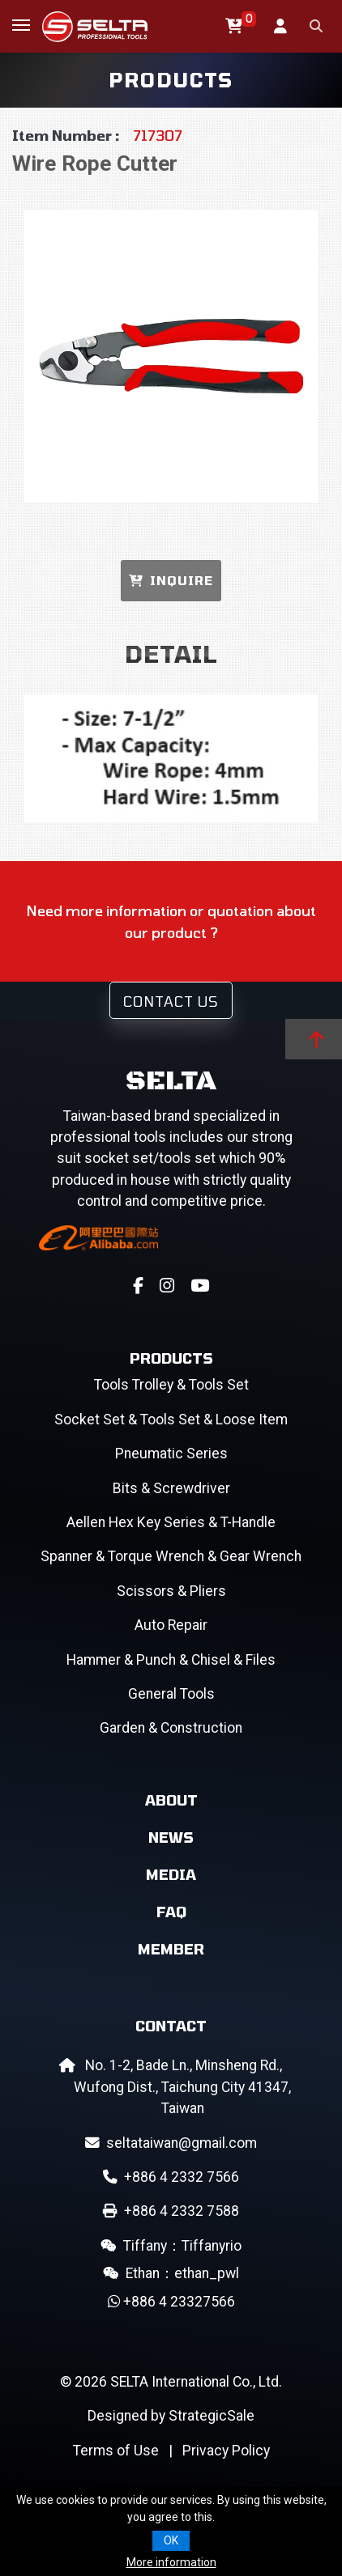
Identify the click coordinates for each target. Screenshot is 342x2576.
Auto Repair (171, 1625)
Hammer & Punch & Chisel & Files (171, 1660)
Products (171, 1358)
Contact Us (171, 1001)
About (171, 1800)
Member (171, 1949)
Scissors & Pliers (171, 1591)
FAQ (171, 1911)
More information (171, 2562)
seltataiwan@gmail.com (171, 2143)
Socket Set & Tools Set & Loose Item (171, 1419)
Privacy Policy (226, 2450)
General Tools (171, 1694)
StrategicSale (211, 2416)
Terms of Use (116, 2450)
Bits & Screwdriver (171, 1488)
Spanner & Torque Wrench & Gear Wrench (171, 1556)
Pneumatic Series (171, 1453)
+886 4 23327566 (171, 2302)
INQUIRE (171, 580)
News (171, 1837)
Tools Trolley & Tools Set (171, 1385)
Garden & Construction (171, 1728)
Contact (171, 2026)
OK (171, 2540)
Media (171, 1874)
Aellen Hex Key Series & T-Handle (171, 1522)
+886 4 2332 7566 (171, 2177)
